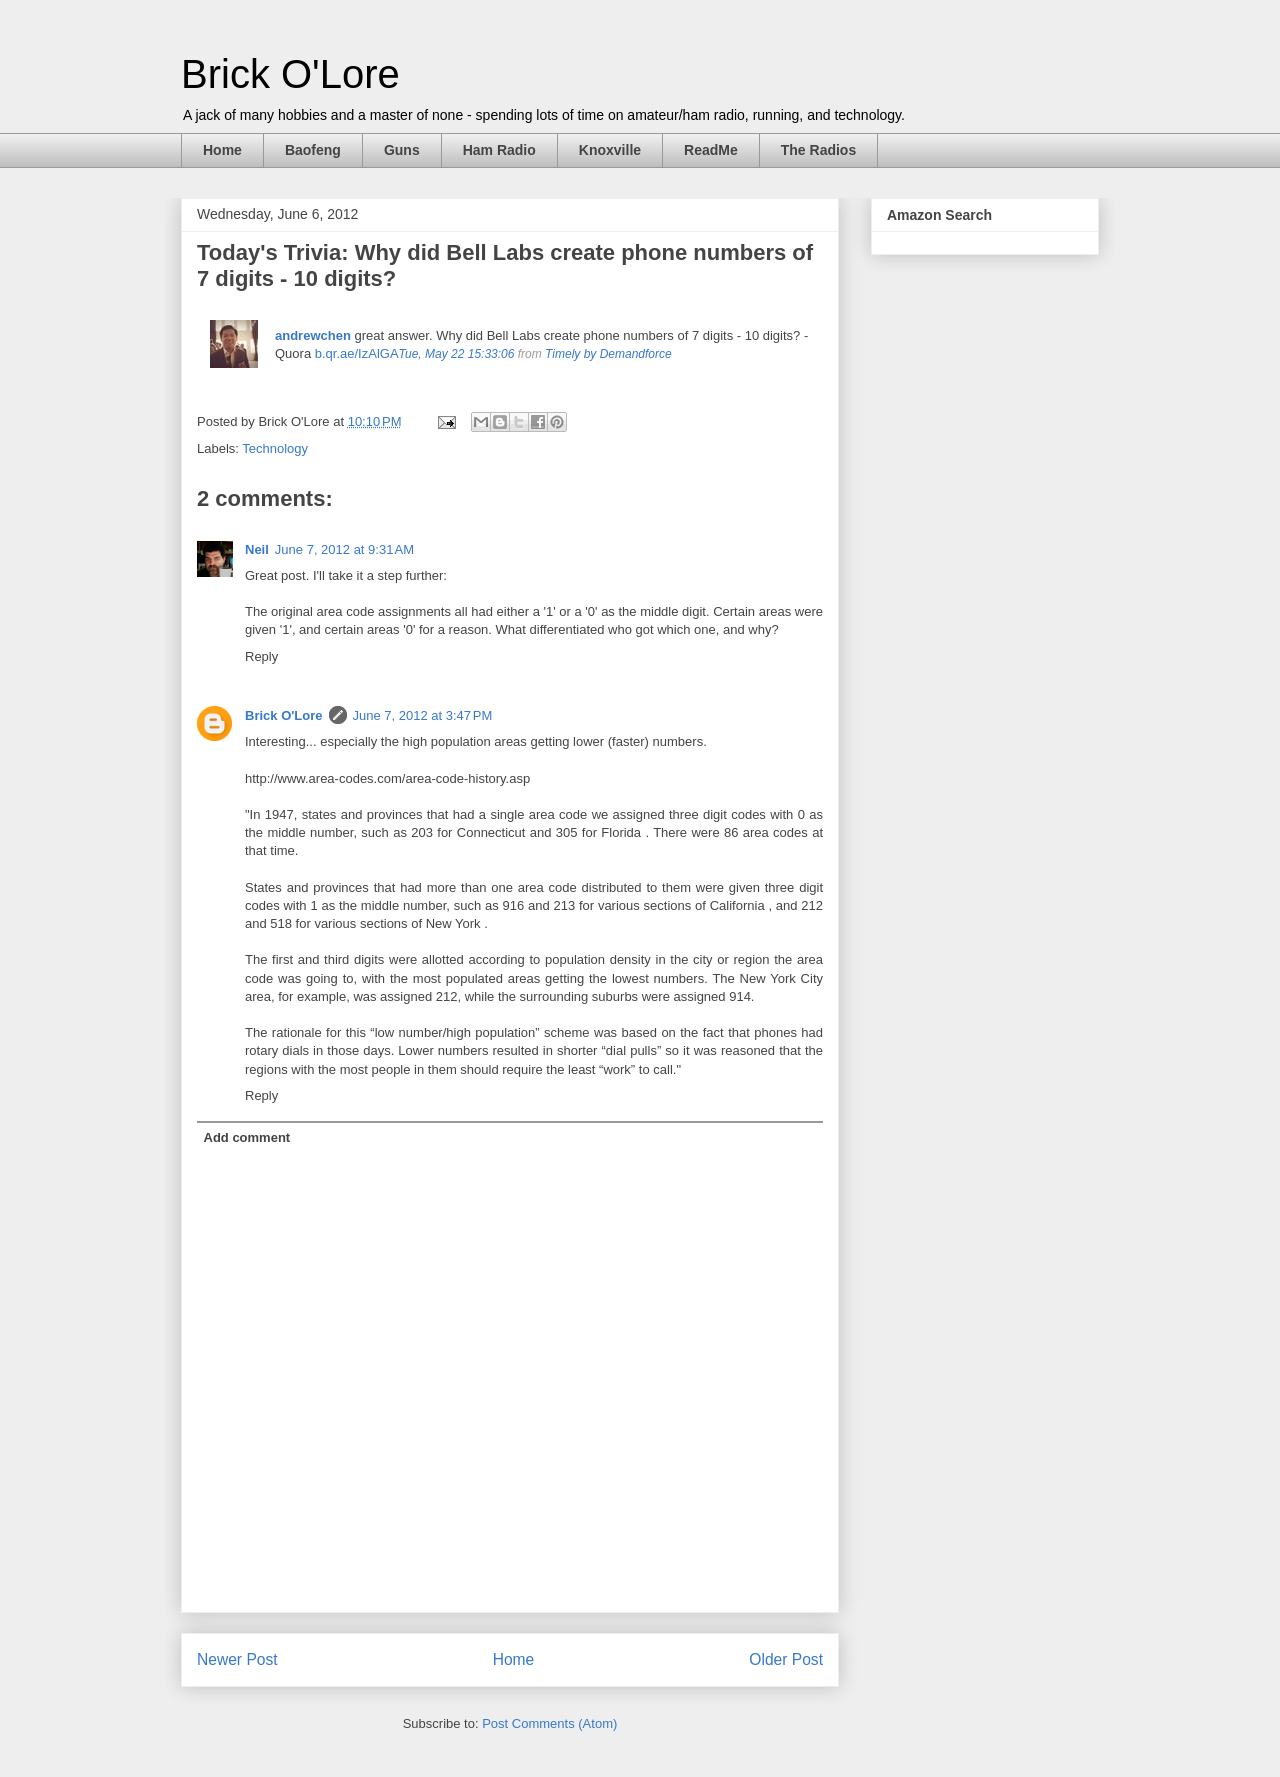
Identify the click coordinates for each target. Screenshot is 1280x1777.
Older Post (786, 1659)
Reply (261, 656)
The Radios (818, 150)
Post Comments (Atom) (549, 1723)
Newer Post (237, 1659)
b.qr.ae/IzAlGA (357, 353)
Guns (402, 150)
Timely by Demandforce (608, 354)
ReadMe (711, 150)
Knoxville (610, 150)
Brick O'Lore (290, 74)
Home (222, 150)
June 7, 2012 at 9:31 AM (344, 549)
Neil (257, 549)
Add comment (247, 1137)
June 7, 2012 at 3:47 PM (423, 715)
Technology (275, 448)
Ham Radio (499, 150)
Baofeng (313, 150)
